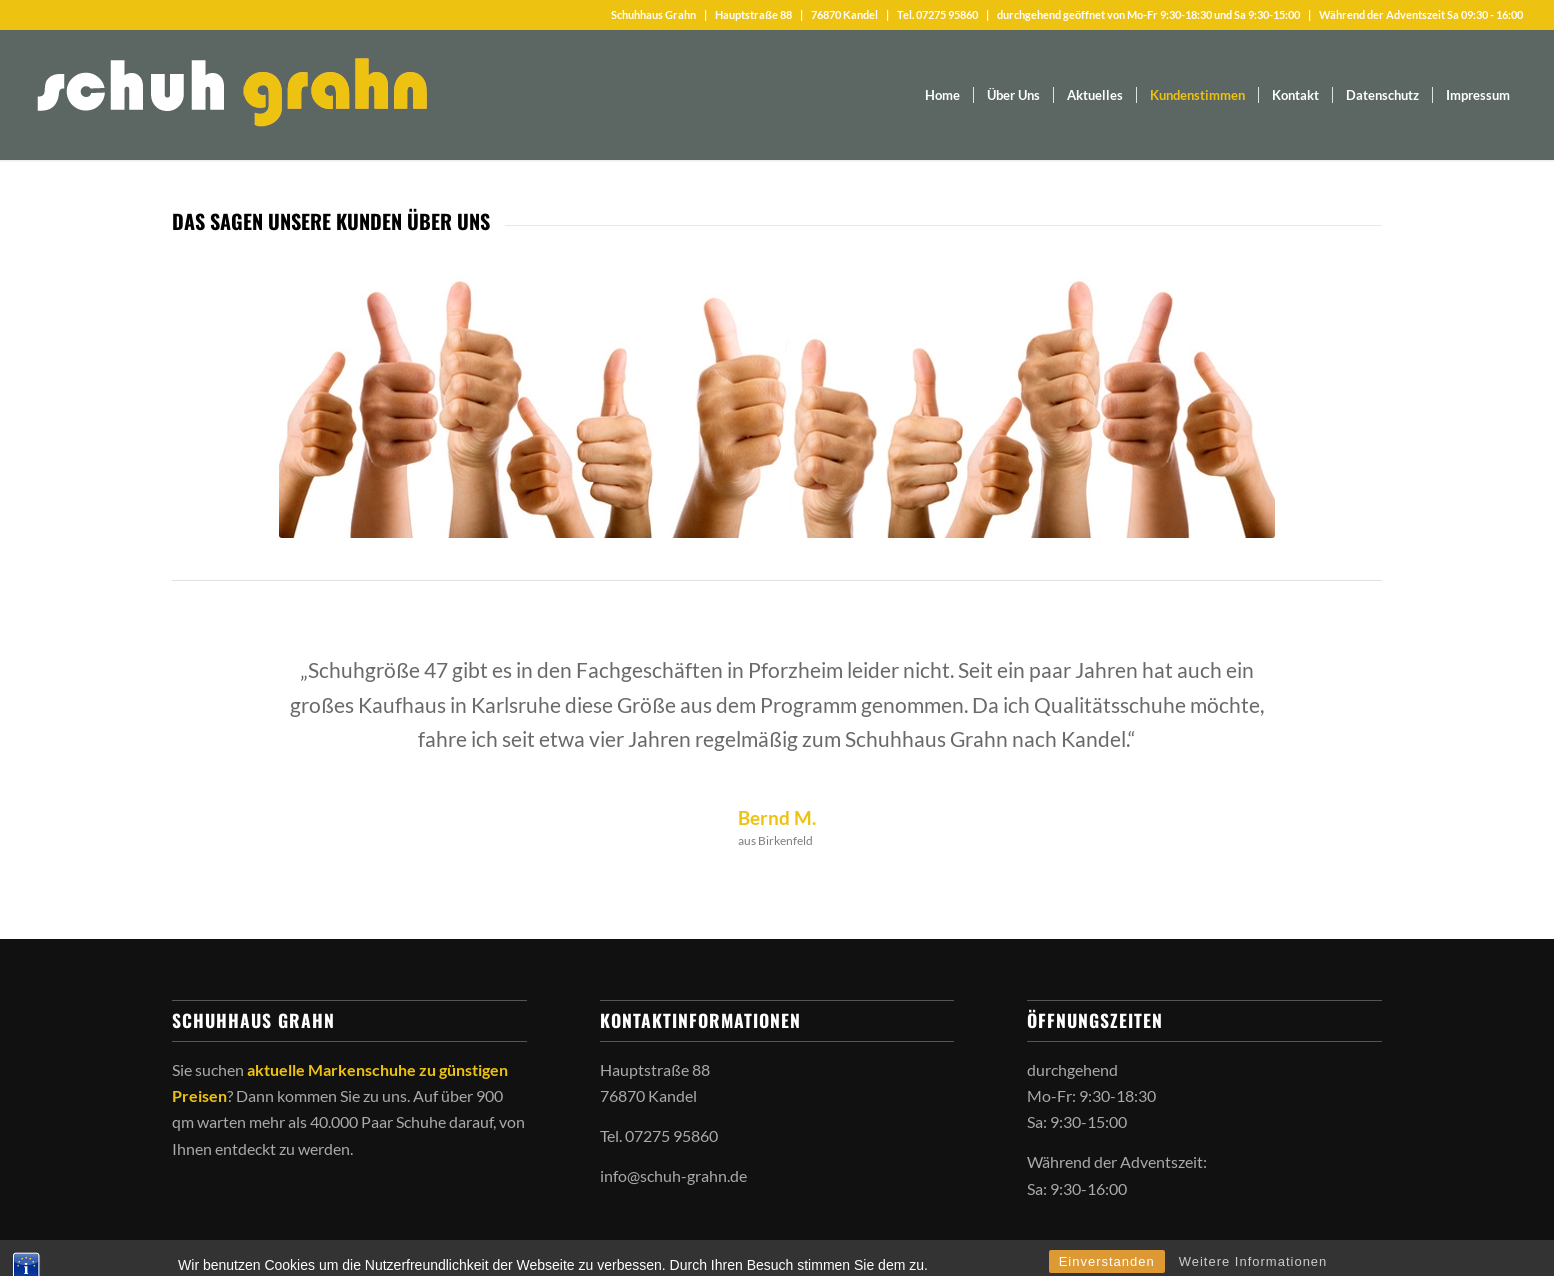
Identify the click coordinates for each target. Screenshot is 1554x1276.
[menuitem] (942, 95)
